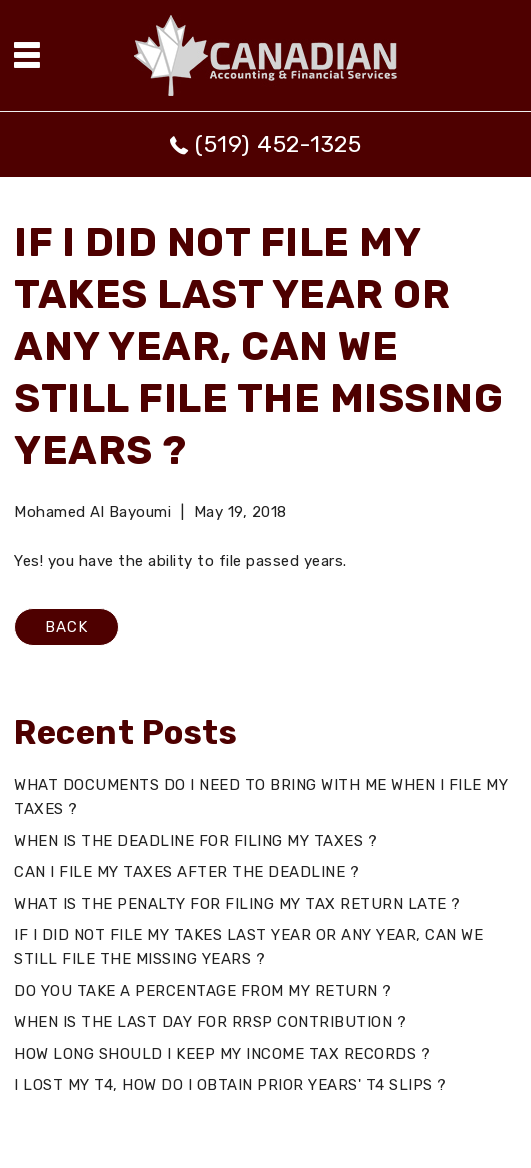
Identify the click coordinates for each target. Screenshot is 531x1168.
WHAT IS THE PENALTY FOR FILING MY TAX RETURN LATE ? (237, 904)
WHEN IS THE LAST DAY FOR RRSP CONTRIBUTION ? (210, 1022)
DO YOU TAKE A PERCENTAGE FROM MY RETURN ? (203, 991)
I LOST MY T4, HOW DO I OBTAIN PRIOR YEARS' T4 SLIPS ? (230, 1085)
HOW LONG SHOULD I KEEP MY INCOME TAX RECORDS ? (222, 1054)
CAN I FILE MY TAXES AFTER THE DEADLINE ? (186, 872)
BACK (66, 627)
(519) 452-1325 (278, 144)
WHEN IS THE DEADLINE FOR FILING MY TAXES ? (195, 841)
